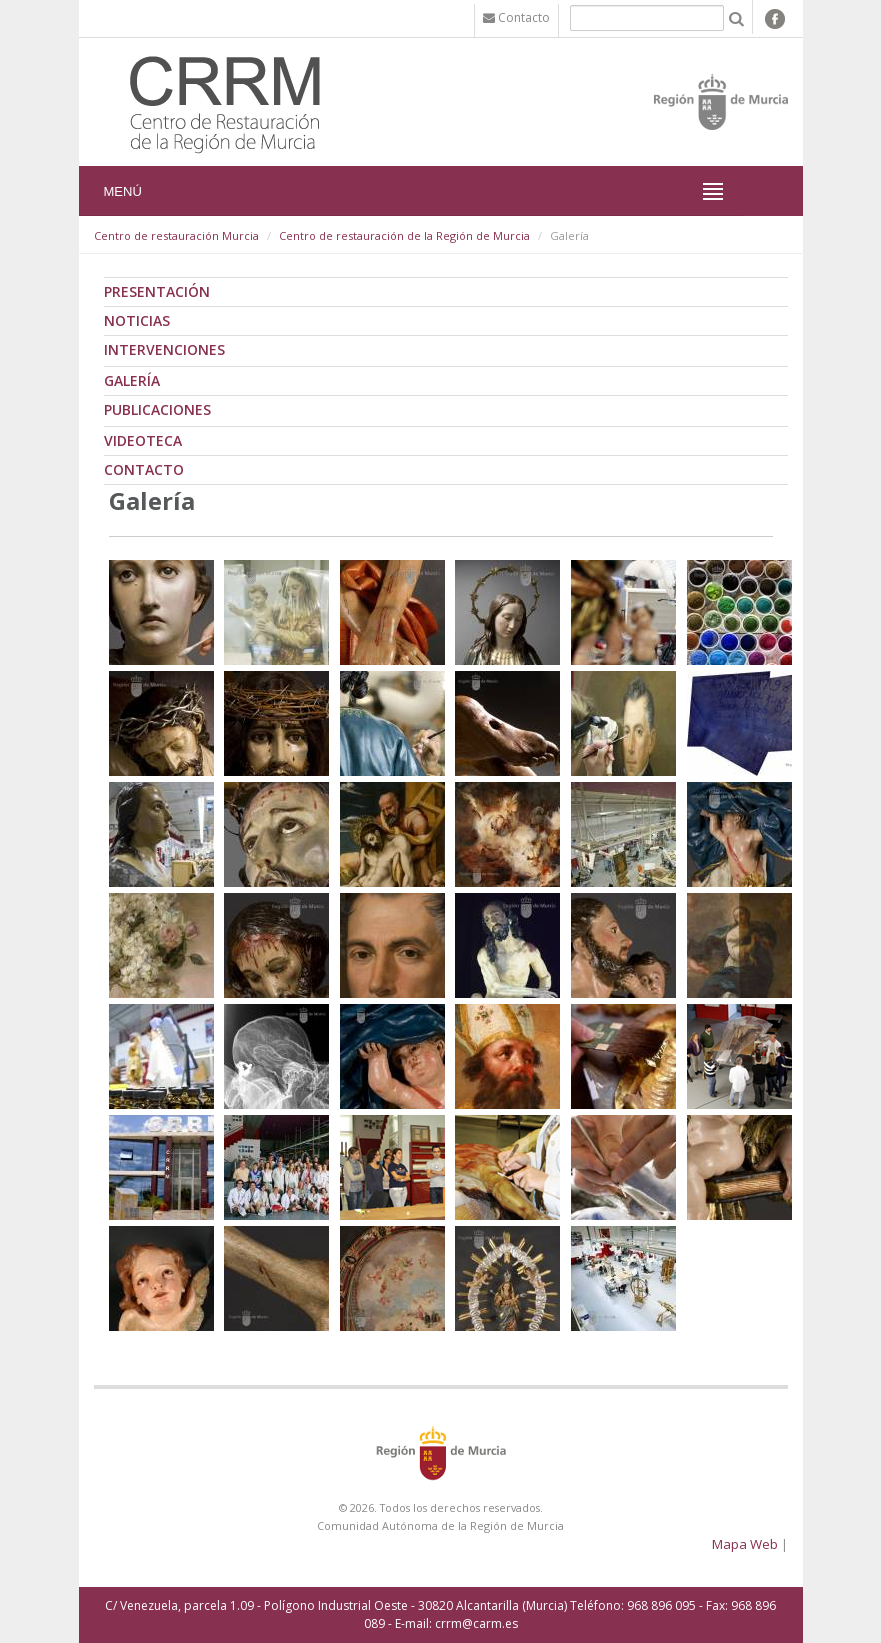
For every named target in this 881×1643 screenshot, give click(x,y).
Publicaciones (157, 409)
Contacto (144, 469)
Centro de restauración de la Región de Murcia (404, 235)
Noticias (137, 320)
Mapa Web (745, 1544)
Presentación (157, 291)
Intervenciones (164, 349)
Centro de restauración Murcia (176, 235)
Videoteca (143, 440)
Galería (132, 380)
